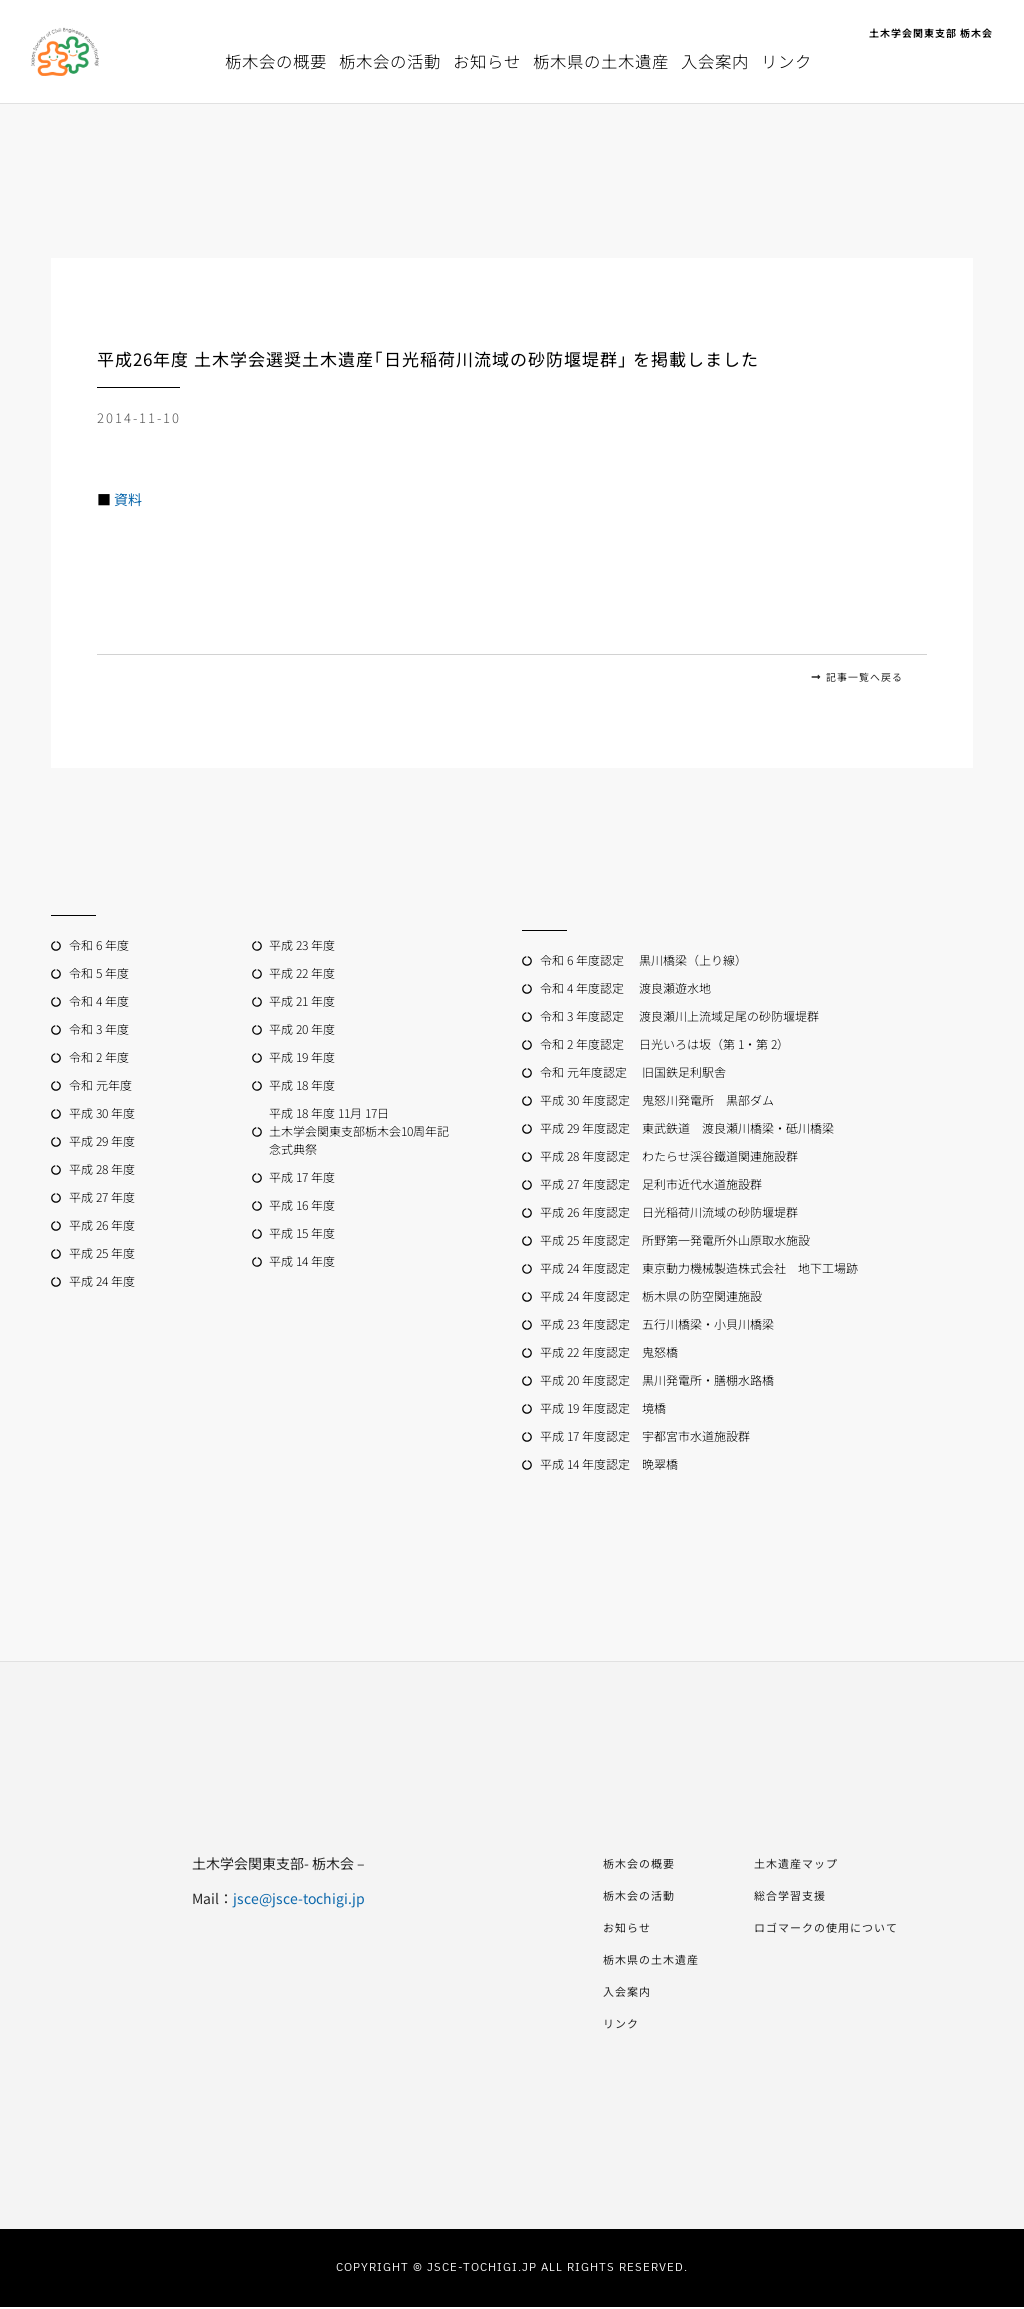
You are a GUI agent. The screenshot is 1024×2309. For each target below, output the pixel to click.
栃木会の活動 (390, 61)
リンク (786, 61)
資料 (128, 499)
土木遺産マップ (800, 1865)
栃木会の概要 (276, 61)
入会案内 (715, 61)
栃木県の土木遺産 (601, 61)
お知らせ (487, 61)
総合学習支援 (793, 1897)
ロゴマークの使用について (838, 1929)
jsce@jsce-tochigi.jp (269, 1900)
